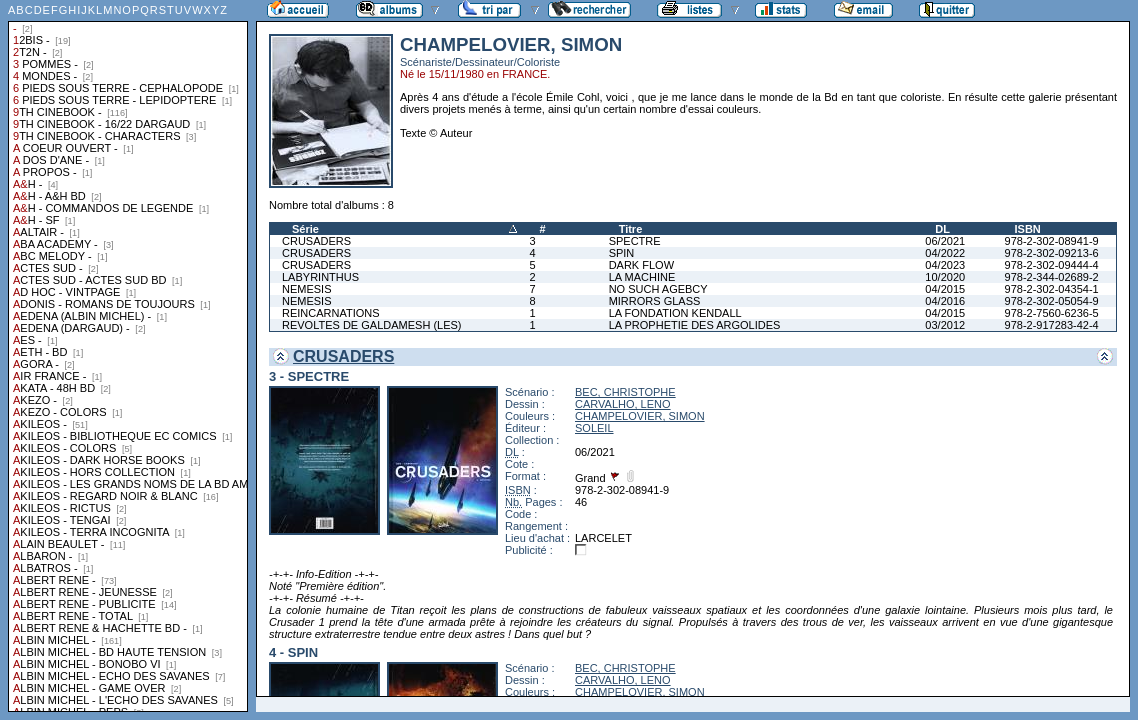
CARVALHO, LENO (623, 404)
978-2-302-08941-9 (1052, 241)
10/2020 (945, 277)
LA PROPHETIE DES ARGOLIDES (695, 325)
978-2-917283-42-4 (1052, 325)
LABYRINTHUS (320, 277)
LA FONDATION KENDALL (675, 313)
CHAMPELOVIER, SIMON (640, 416)
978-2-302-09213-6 (1052, 253)
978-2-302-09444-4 (1052, 265)
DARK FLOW (641, 265)
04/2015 (945, 289)
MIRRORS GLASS (655, 301)
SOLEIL (594, 428)
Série (305, 229)
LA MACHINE (642, 277)
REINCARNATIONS (331, 313)
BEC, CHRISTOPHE (625, 392)
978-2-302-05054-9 (1052, 301)
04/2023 (945, 265)
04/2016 (945, 301)
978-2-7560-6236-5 (1052, 313)
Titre (631, 229)
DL (942, 229)
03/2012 (945, 325)
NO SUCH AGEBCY (658, 289)
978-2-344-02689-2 (1052, 277)
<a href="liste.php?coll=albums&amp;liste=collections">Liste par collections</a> (128, 356)
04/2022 (945, 253)
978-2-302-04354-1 (1052, 289)
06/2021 (945, 241)
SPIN (622, 253)
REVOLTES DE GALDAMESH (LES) (372, 325)
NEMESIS (307, 289)
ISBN (1028, 229)
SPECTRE (635, 241)
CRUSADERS (316, 241)
